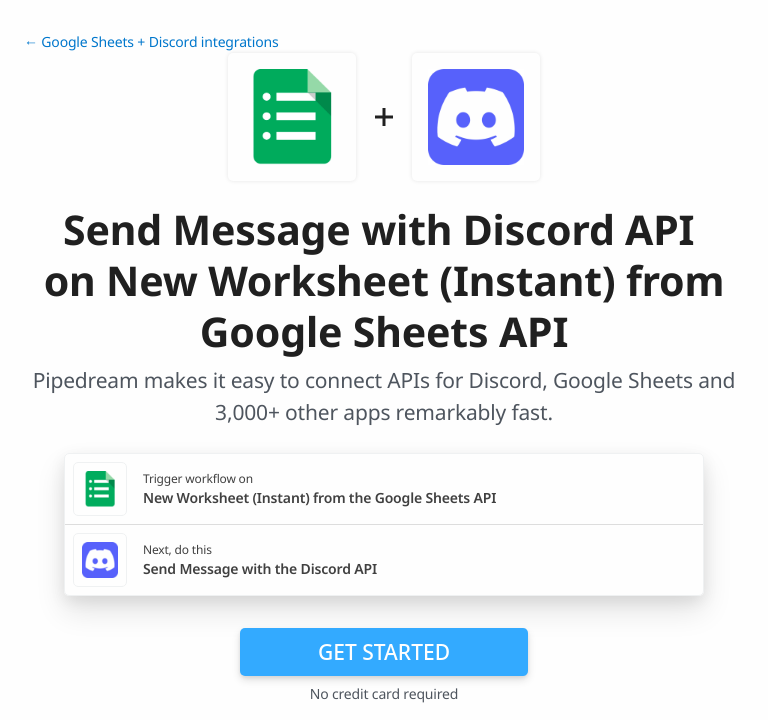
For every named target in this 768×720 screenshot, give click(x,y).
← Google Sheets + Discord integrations (151, 42)
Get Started (384, 652)
